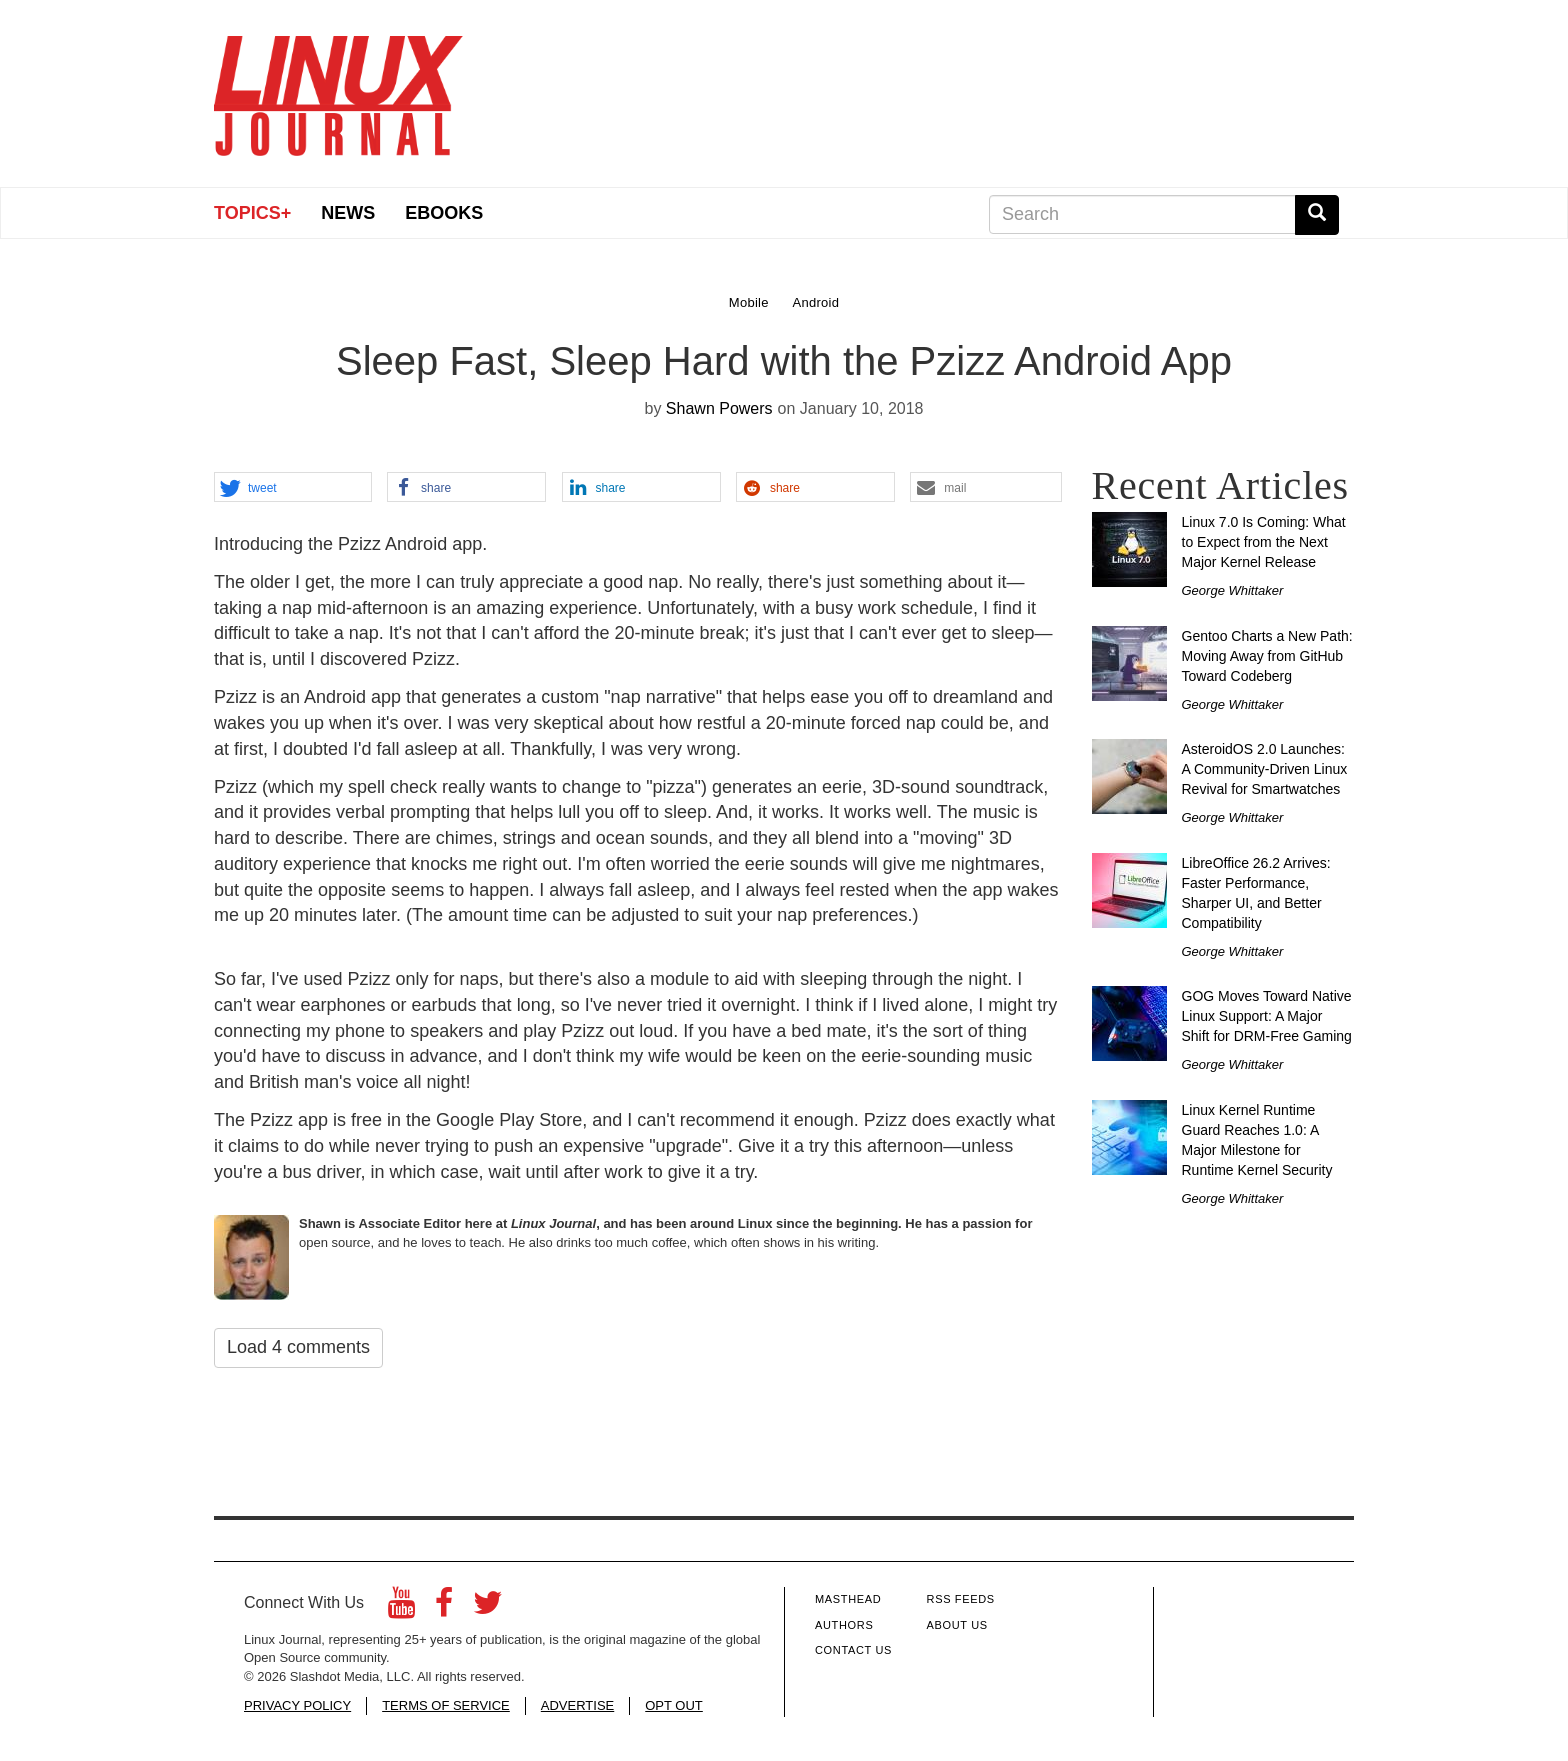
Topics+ (252, 213)
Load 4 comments (298, 1347)
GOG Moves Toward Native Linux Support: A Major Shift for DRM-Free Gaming (1267, 1016)
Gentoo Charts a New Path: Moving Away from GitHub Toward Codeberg (1267, 656)
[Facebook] (444, 1608)
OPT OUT (674, 1705)
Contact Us (853, 1650)
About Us (957, 1625)
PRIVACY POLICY (297, 1705)
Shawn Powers (719, 408)
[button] (293, 488)
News (348, 213)
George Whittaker (1233, 590)
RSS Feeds (961, 1599)
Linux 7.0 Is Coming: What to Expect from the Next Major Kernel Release (1264, 542)
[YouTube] (401, 1608)
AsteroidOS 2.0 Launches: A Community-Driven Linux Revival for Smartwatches (1265, 769)
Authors (844, 1625)
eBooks (444, 213)
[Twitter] (488, 1608)
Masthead (848, 1599)
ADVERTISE (577, 1705)
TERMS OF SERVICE (446, 1705)
